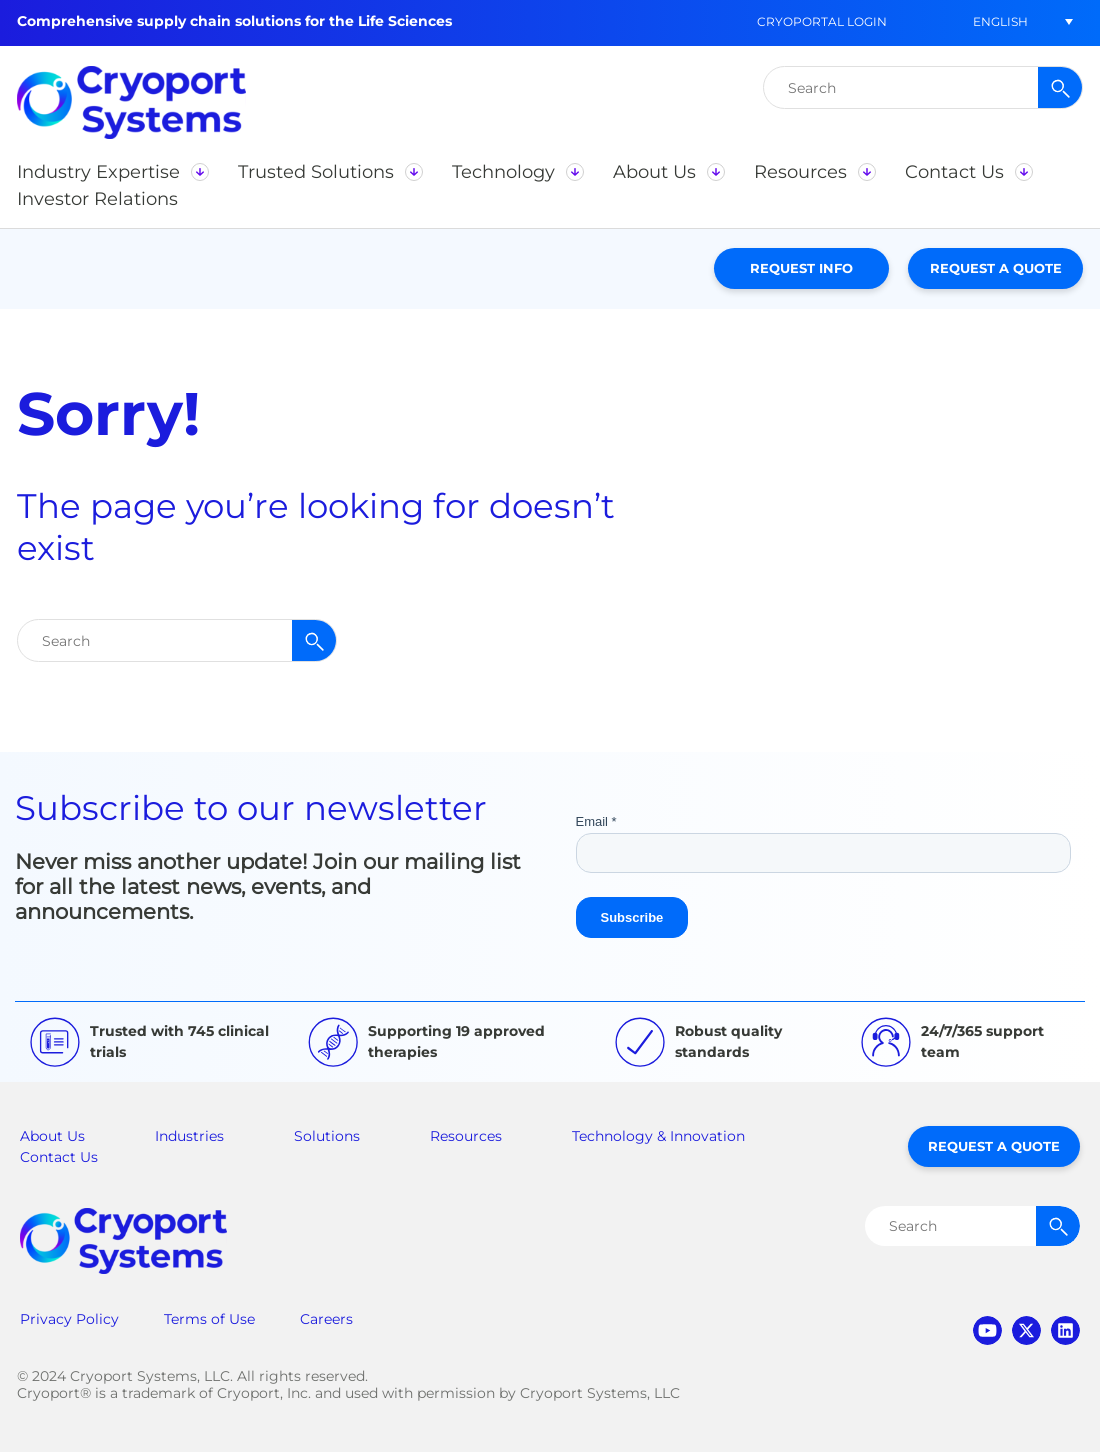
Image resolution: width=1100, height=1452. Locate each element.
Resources (466, 1136)
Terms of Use (209, 1319)
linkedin (1065, 1330)
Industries (189, 1136)
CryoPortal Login (822, 21)
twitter (1026, 1330)
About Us (52, 1136)
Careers (326, 1319)
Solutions (327, 1136)
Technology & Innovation (658, 1136)
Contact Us (59, 1157)
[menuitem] (1000, 21)
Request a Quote (996, 268)
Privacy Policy (69, 1319)
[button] (112, 172)
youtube (987, 1330)
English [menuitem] (1000, 21)
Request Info (801, 268)
